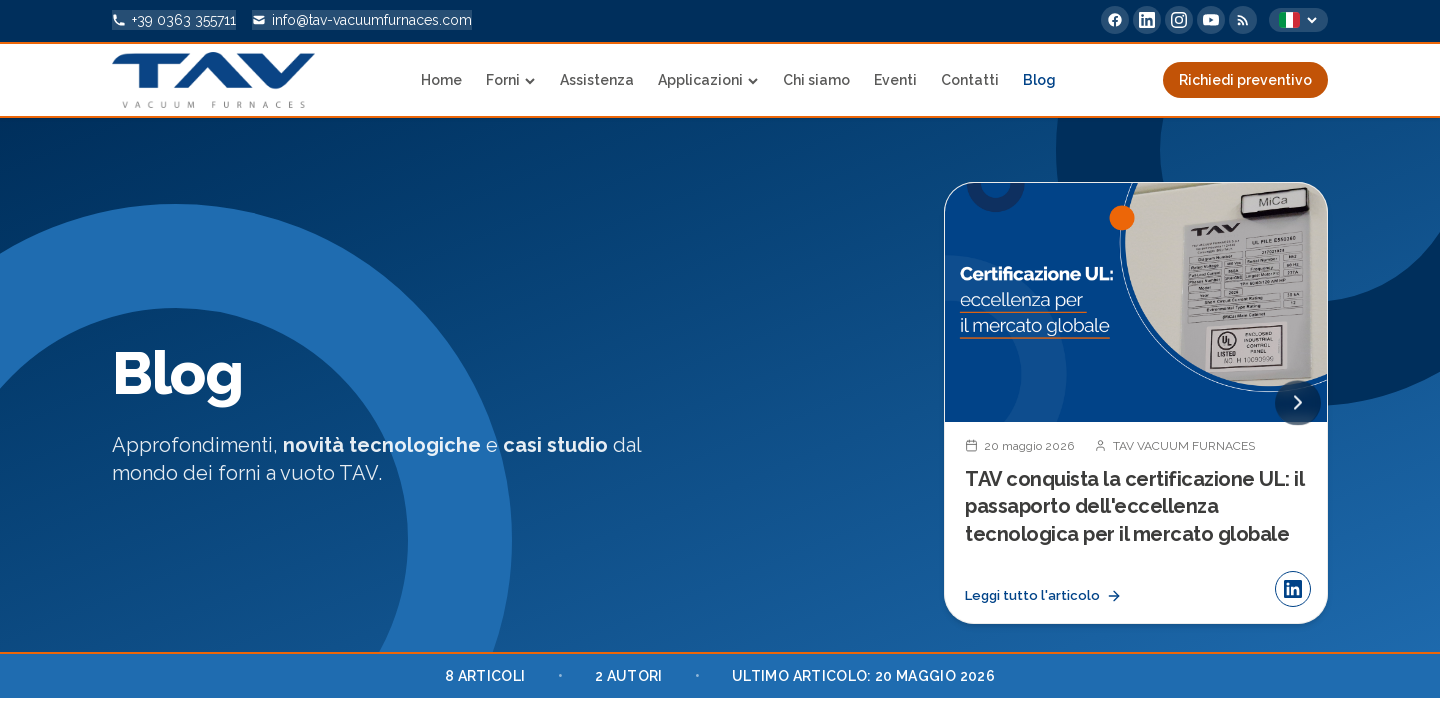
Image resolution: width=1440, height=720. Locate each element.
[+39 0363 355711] (174, 20)
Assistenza (597, 80)
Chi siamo (816, 80)
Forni (511, 80)
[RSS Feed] (1243, 20)
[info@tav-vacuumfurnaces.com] (362, 20)
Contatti (970, 80)
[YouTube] (1211, 20)
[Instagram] (1179, 20)
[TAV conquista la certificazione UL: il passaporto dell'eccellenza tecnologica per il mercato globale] (1136, 404)
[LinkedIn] (1147, 20)
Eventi (895, 80)
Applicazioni (708, 80)
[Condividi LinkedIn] (1293, 592)
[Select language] (1298, 20)
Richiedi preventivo (1245, 80)
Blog (1039, 80)
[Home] (213, 80)
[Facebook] (1115, 20)
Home (441, 80)
